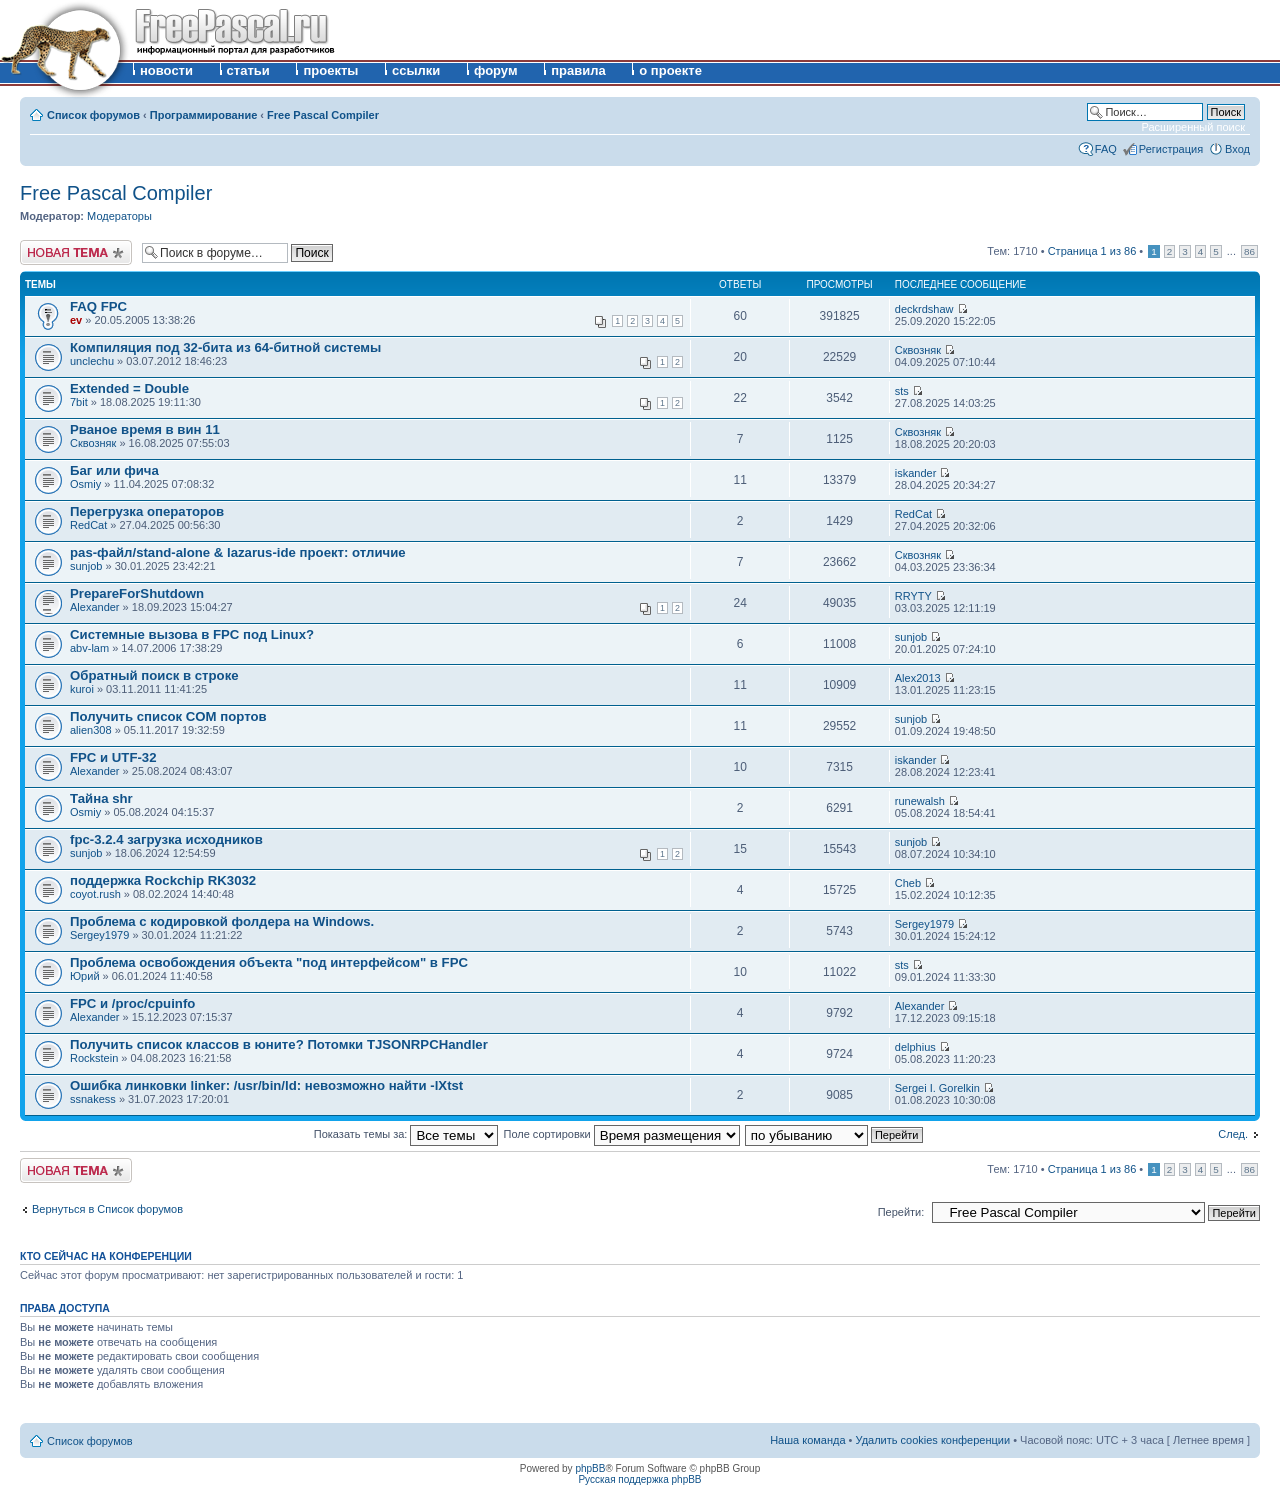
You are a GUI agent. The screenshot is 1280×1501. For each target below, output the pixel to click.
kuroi (82, 689)
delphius (915, 1047)
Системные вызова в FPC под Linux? (192, 634)
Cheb (908, 883)
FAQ (1106, 149)
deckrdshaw (924, 309)
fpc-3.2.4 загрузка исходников (166, 839)
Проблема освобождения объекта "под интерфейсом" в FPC (269, 962)
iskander (916, 473)
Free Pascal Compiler (323, 115)
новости (166, 70)
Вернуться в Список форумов (107, 1209)
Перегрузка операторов (147, 511)
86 (1249, 251)
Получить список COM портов (168, 716)
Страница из (1092, 251)
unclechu (92, 361)
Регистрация (1171, 149)
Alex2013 (918, 678)
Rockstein (94, 1058)
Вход (1237, 149)
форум (496, 70)
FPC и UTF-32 (113, 757)
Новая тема (76, 252)
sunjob (86, 566)
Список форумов (93, 115)
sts (902, 391)
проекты (330, 70)
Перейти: (901, 1212)
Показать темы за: (406, 1134)
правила (578, 70)
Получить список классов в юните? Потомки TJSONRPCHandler (279, 1044)
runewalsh (920, 801)
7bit (79, 402)
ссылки (416, 70)
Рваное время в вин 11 (145, 429)
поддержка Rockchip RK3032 (163, 880)
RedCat (88, 525)
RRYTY (913, 596)
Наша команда (807, 1440)
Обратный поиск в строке (154, 675)
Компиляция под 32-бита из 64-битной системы (225, 347)
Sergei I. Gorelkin (937, 1088)
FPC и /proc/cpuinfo (132, 1003)
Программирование (204, 115)
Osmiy (85, 484)
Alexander (95, 607)
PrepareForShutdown (137, 593)
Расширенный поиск (1193, 127)
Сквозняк (918, 350)
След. (1233, 1134)
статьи (248, 70)
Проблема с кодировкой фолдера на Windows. (222, 921)
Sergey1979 (99, 935)
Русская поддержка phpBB (639, 1479)
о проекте (670, 70)
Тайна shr (101, 798)
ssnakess (93, 1099)
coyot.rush (95, 894)
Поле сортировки (622, 1134)
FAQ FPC (98, 306)
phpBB (590, 1468)
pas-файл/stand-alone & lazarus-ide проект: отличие (238, 552)
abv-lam (89, 648)
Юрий (85, 976)
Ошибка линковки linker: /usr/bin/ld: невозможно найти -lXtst (266, 1085)
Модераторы (119, 216)
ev (76, 320)
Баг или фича (114, 470)
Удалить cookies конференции (933, 1440)
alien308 (91, 730)
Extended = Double (129, 388)
